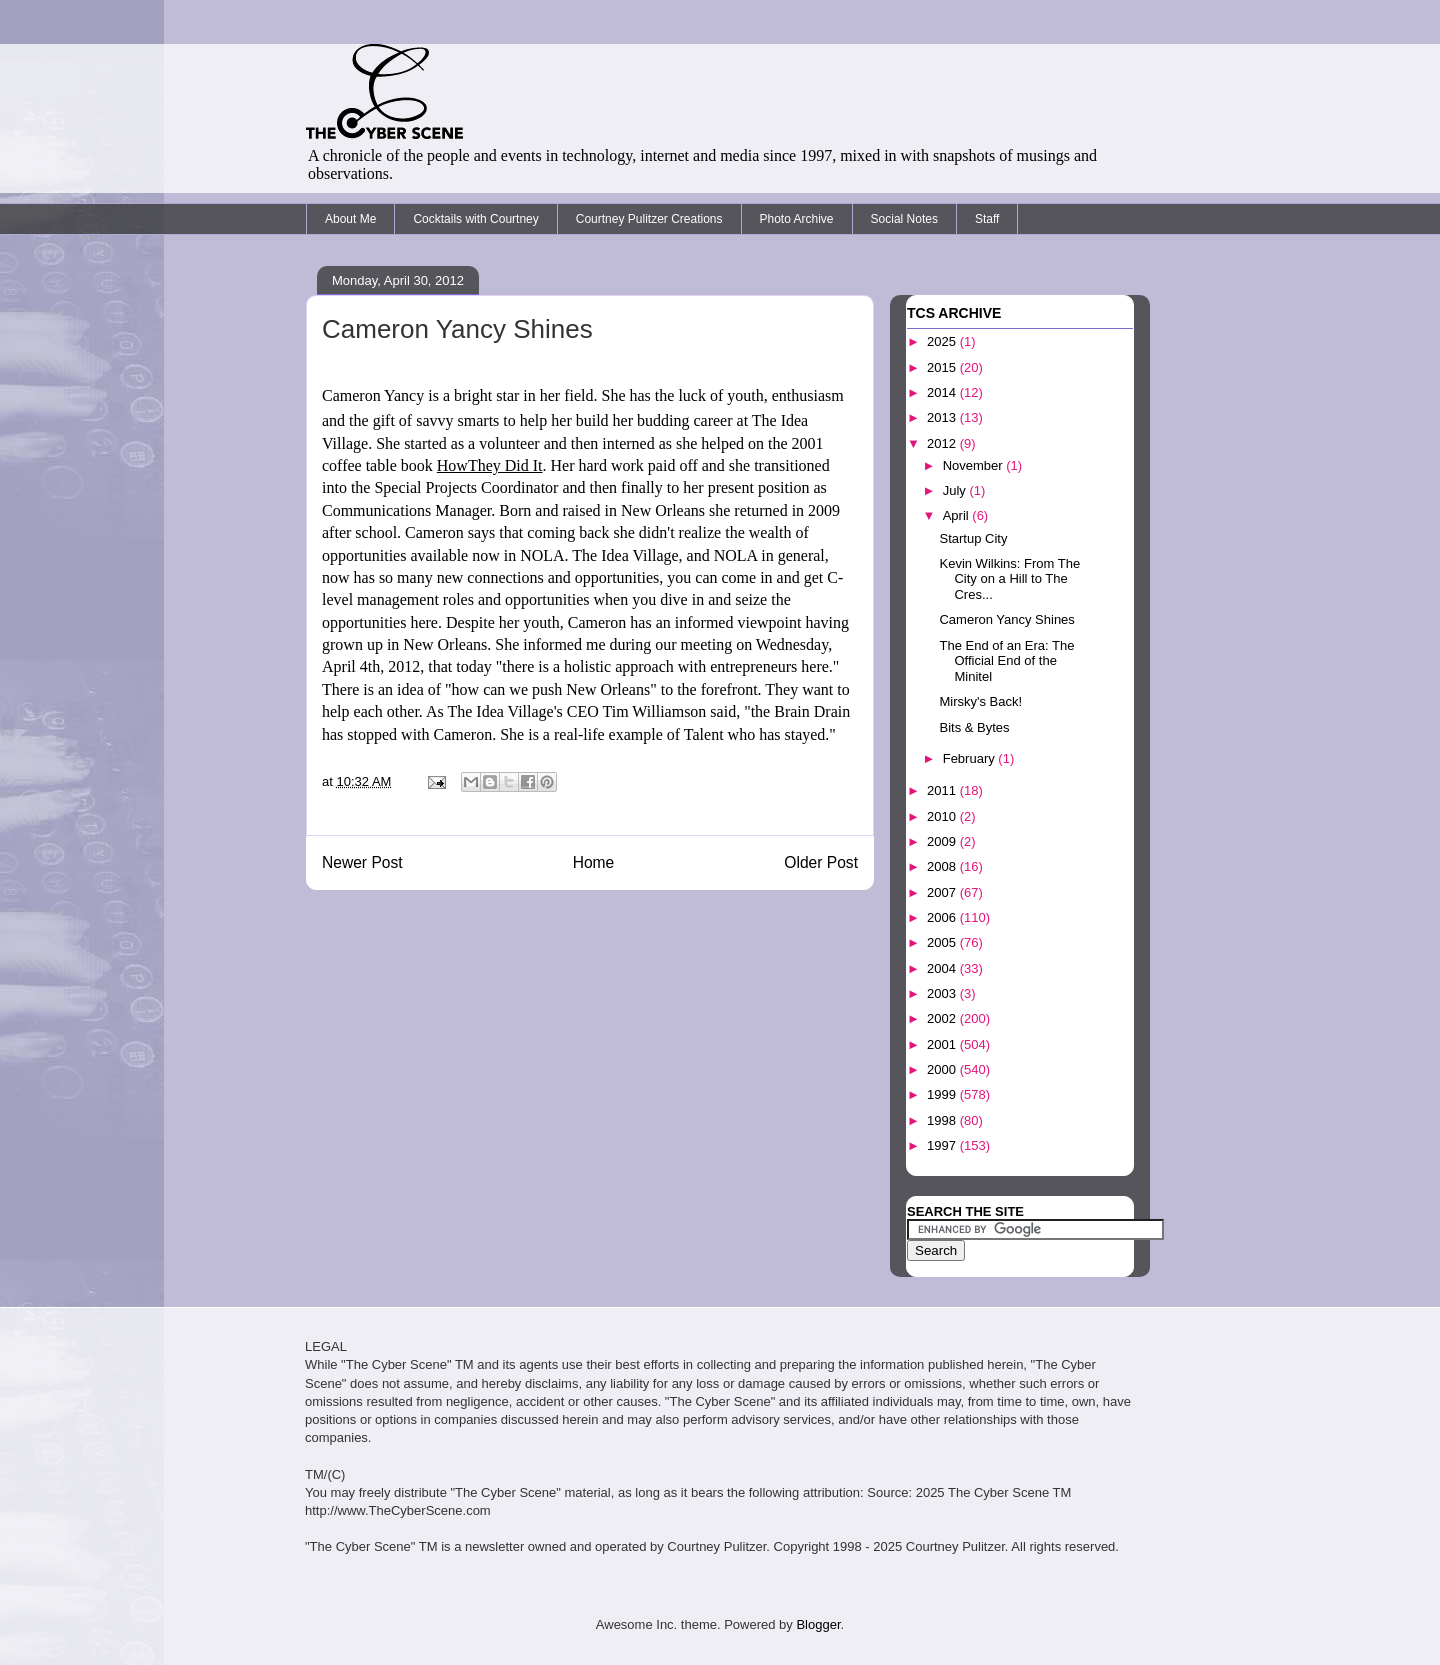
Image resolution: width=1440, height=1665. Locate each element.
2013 (943, 417)
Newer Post (362, 862)
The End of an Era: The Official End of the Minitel (1006, 661)
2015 (943, 367)
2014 (943, 392)
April (958, 515)
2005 (943, 942)
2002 (943, 1018)
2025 (943, 341)
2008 (943, 866)
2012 (943, 443)
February (971, 758)
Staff (987, 219)
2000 (943, 1069)
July (956, 490)
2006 (943, 917)
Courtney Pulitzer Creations (649, 219)
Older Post (821, 862)
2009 (943, 841)
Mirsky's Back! (980, 701)
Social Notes (904, 219)
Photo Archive (797, 219)
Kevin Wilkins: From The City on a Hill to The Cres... (1009, 579)
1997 (943, 1145)
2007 (943, 892)
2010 (943, 816)
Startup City (973, 538)
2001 (943, 1044)
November (975, 465)
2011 (943, 790)
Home (594, 862)
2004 (943, 968)
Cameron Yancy (373, 395)
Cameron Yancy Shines (1006, 619)
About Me (350, 219)
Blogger (818, 1624)
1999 (943, 1094)
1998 (943, 1120)
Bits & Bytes (974, 727)
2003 (943, 993)
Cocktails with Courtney (475, 219)
